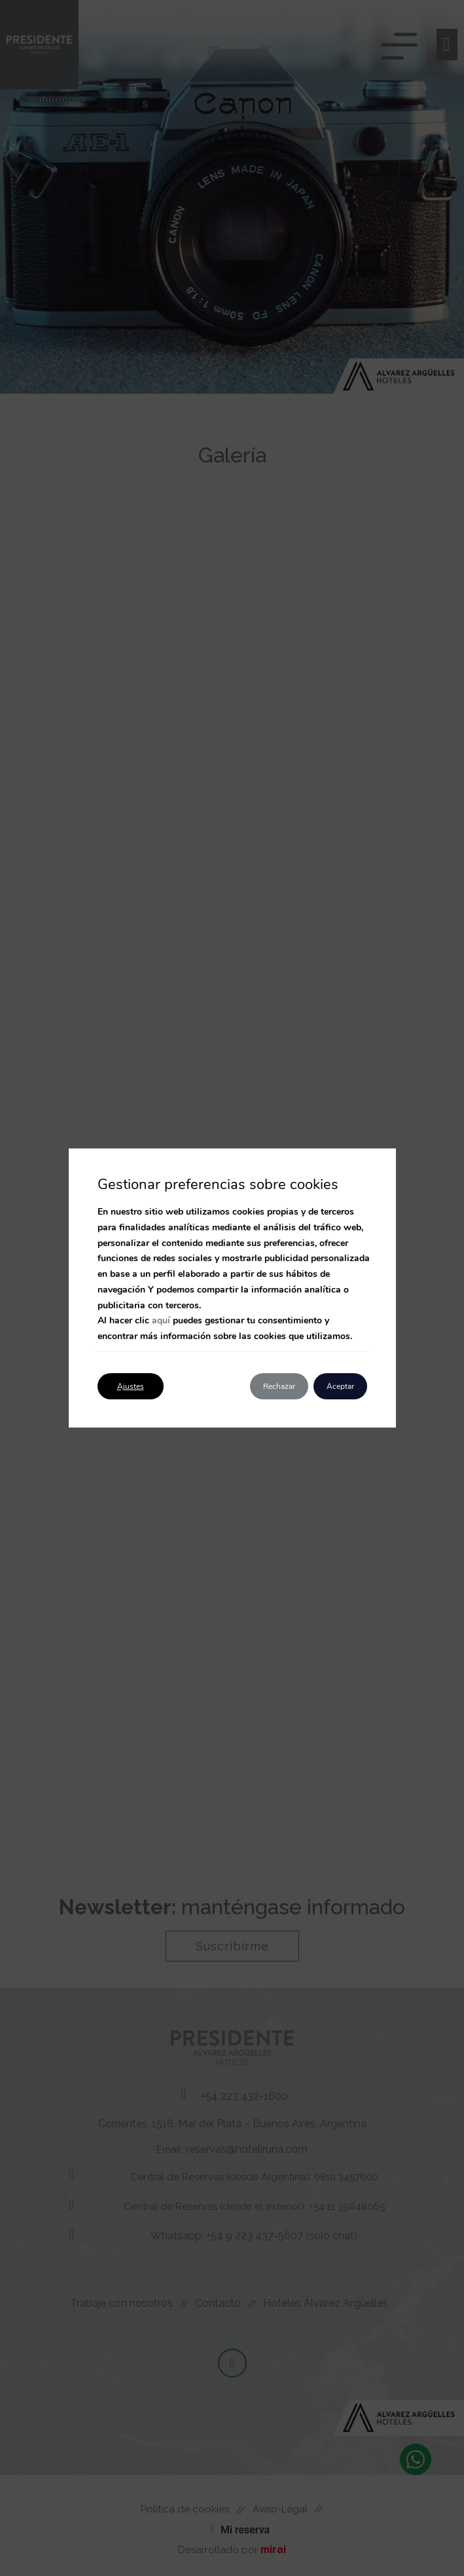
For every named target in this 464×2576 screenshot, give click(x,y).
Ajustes (130, 1386)
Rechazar (279, 1386)
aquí (161, 1320)
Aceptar (340, 1386)
